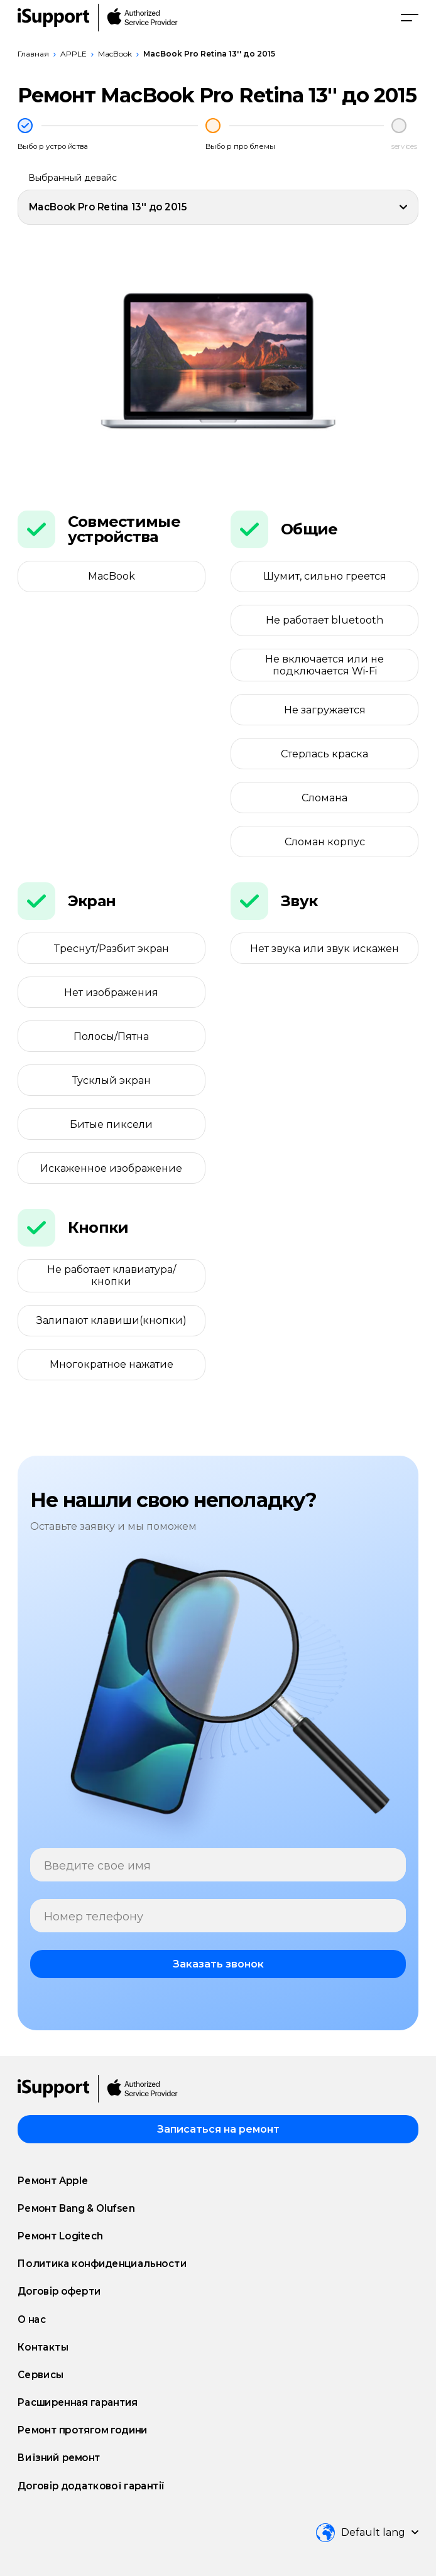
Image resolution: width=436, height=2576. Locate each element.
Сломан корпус (325, 842)
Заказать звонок (218, 1964)
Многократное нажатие (111, 1364)
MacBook (115, 53)
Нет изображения (111, 992)
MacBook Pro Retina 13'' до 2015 (209, 53)
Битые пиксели (111, 1124)
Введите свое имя (97, 1866)
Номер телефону (93, 1917)
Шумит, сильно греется (324, 576)
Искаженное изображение (111, 1168)
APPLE (73, 53)
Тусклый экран (111, 1080)
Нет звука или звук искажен (324, 949)
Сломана (324, 798)
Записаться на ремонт (218, 2129)
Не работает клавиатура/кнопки (111, 1275)
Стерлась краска (324, 754)
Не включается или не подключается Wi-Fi (324, 665)
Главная (33, 53)
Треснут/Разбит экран (111, 949)
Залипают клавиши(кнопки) (111, 1320)
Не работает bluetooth (324, 620)
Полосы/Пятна (111, 1036)
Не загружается (325, 710)
